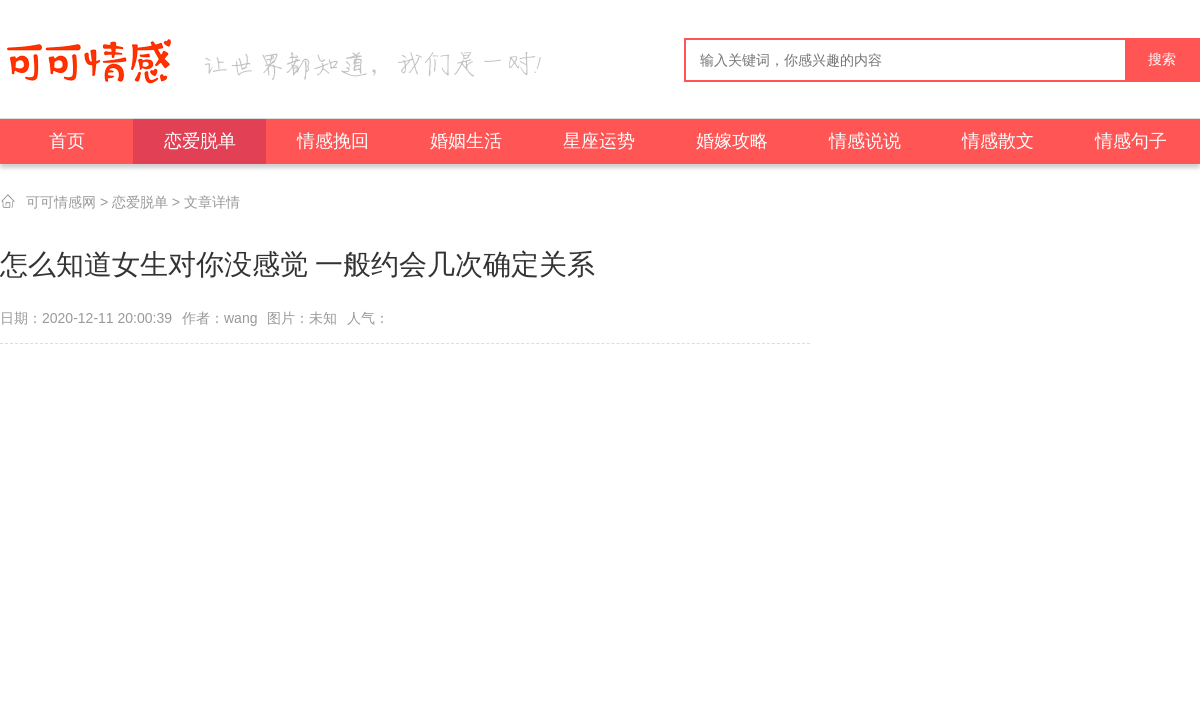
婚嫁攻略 (732, 141)
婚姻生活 (466, 141)
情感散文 (998, 141)
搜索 (1162, 59)
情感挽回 (333, 141)
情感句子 (1131, 141)
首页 (67, 141)
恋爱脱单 (200, 141)
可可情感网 (61, 202)
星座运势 (599, 141)
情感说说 (865, 141)
